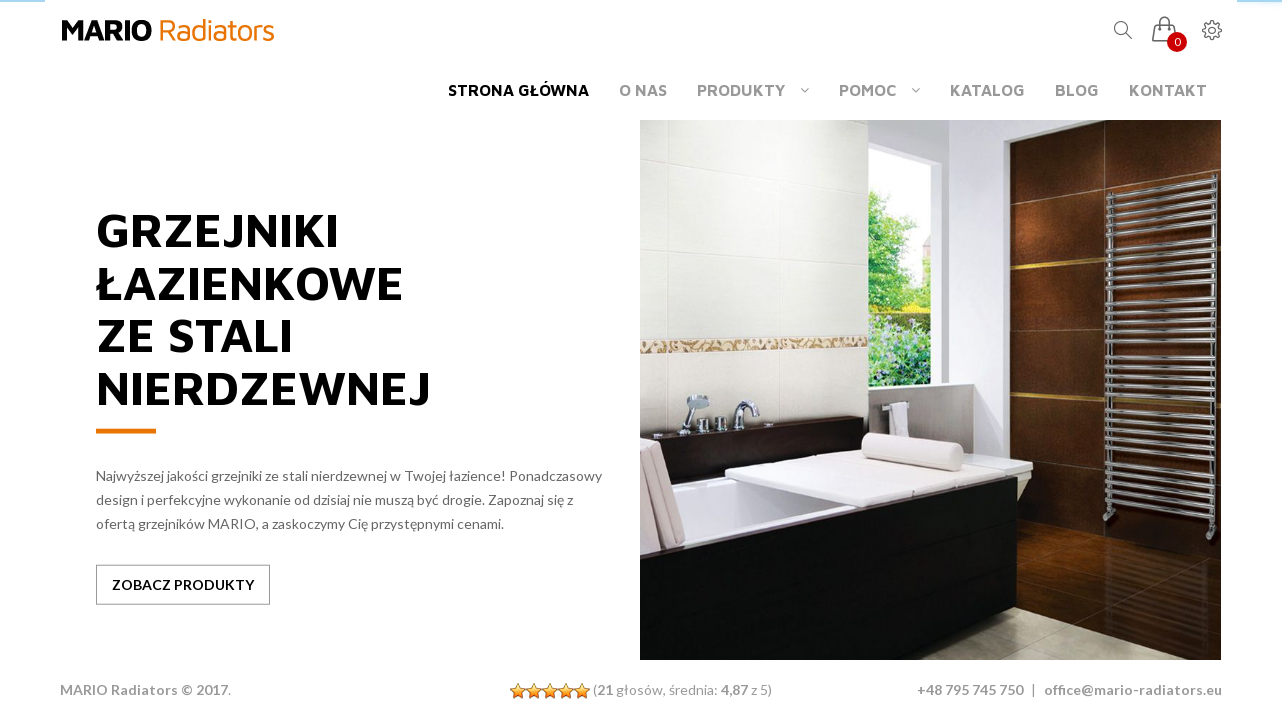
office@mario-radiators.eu (1133, 689)
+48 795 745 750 (970, 689)
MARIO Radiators (119, 689)
